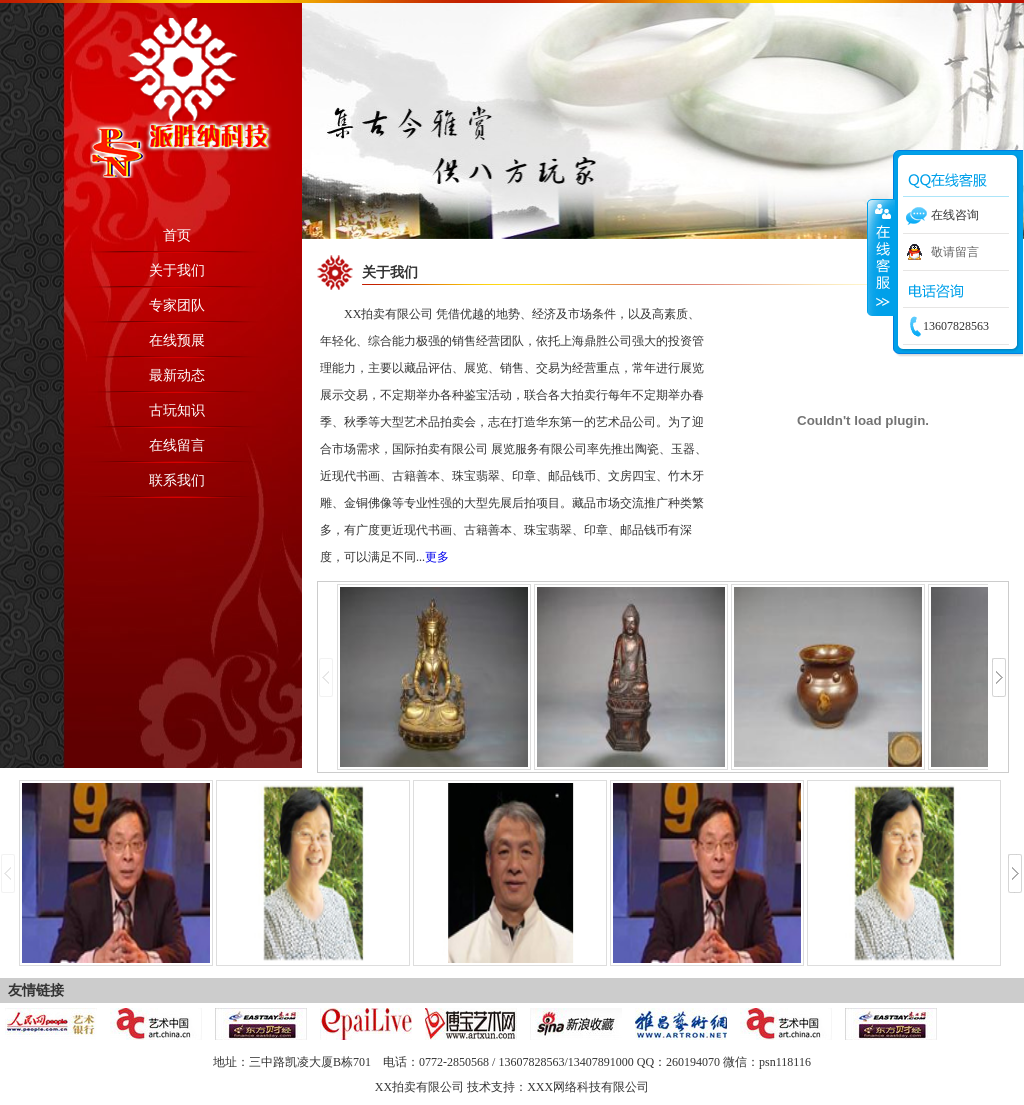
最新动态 (177, 375)
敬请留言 (955, 252)
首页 (177, 235)
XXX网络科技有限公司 (588, 1087)
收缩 (881, 257)
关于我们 (177, 270)
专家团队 (177, 305)
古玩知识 (177, 410)
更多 (437, 557)
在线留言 (177, 445)
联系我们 (177, 480)
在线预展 (177, 340)
